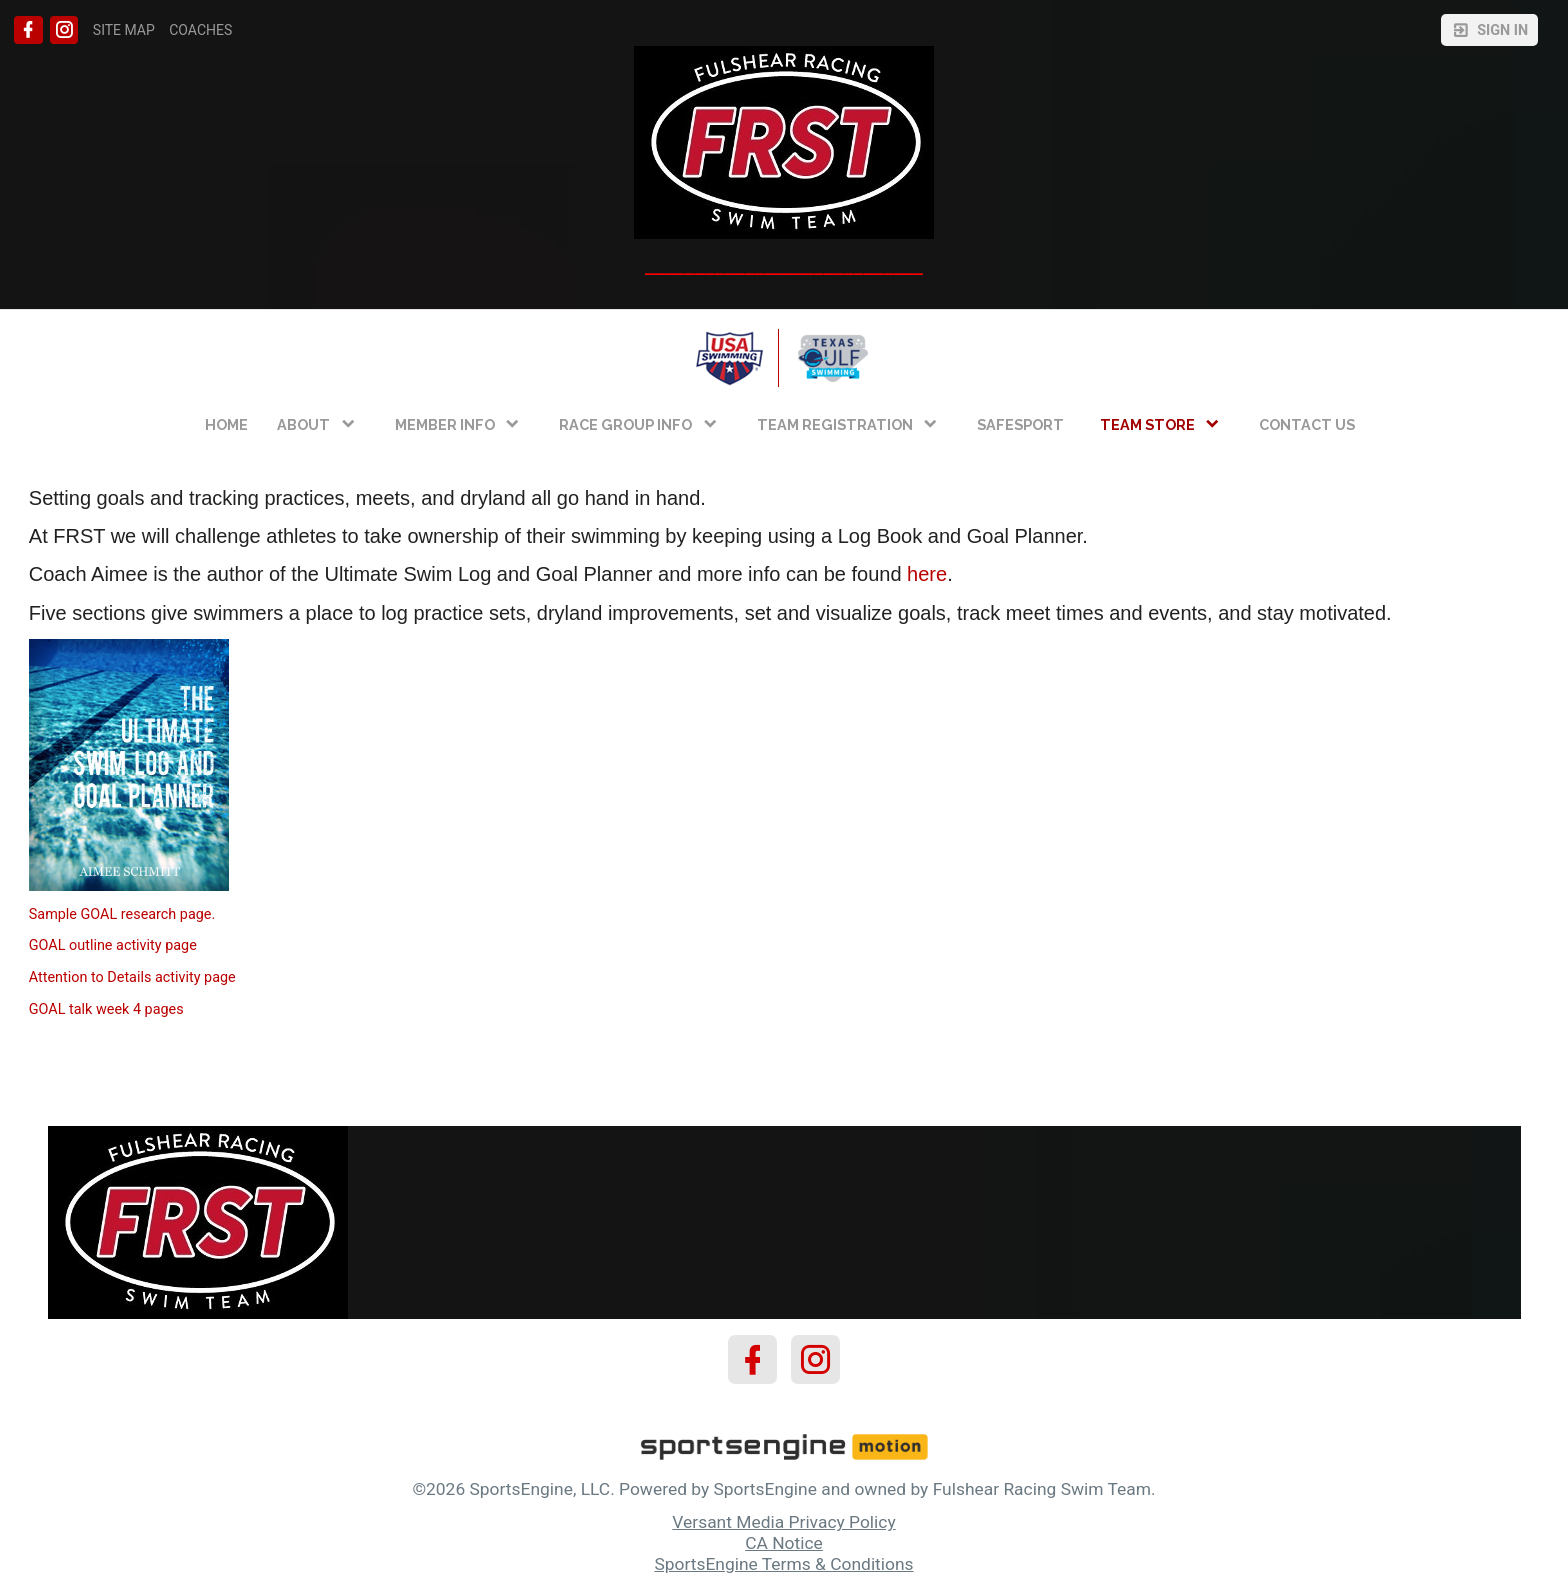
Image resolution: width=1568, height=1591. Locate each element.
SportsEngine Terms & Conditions (783, 1564)
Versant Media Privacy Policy (783, 1522)
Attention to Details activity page (132, 977)
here (927, 574)
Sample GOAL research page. (122, 914)
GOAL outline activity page (113, 945)
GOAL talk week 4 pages (106, 1009)
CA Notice (784, 1543)
